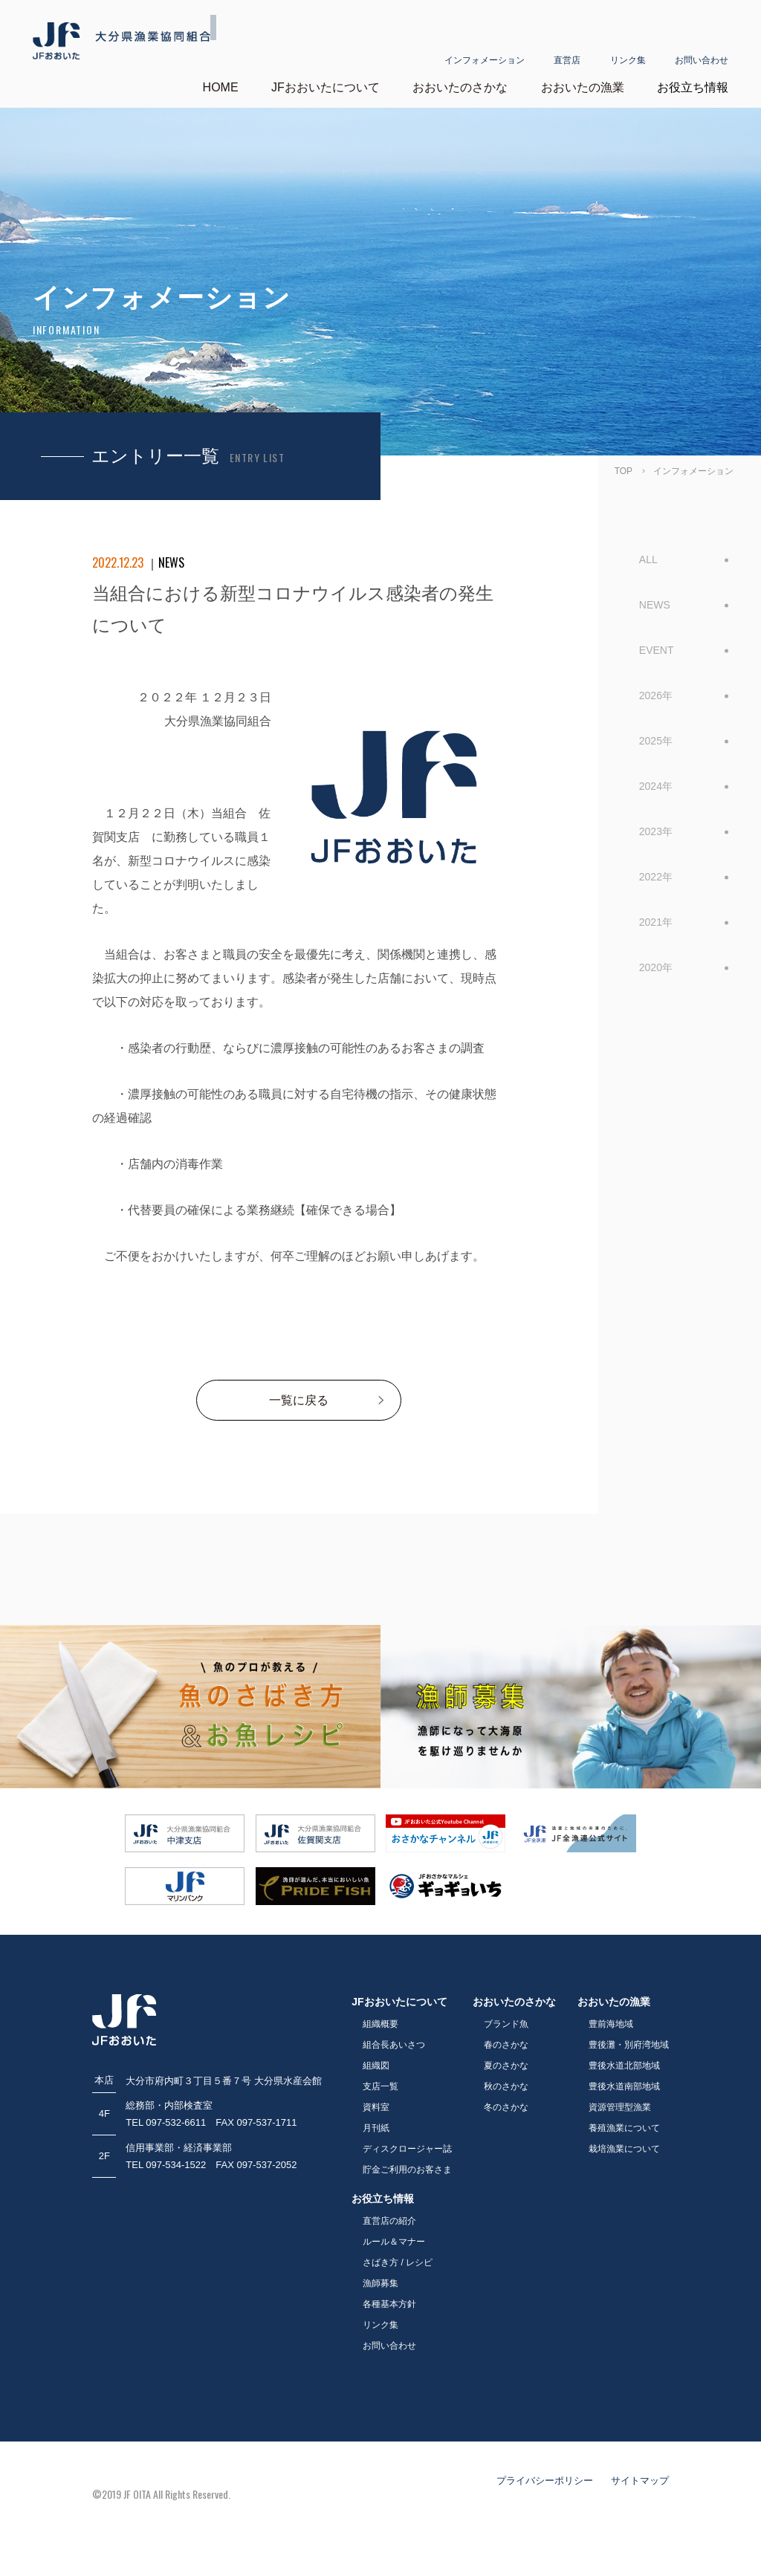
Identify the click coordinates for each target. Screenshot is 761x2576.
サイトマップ (640, 2480)
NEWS (654, 604)
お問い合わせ (701, 42)
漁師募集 (380, 2283)
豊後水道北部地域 (624, 2065)
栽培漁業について (624, 2149)
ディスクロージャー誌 (407, 2149)
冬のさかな (506, 2107)
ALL (648, 559)
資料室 (376, 2107)
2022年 (656, 876)
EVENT (656, 649)
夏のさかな (506, 2065)
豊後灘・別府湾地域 (629, 2045)
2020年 (656, 967)
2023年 (656, 831)
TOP (623, 470)
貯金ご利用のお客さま (407, 2169)
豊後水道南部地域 (624, 2086)
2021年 (656, 921)
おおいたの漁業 (582, 86)
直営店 (567, 42)
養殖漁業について (624, 2128)
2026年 (656, 695)
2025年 (656, 740)
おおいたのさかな (460, 86)
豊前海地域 (611, 2024)
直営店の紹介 (389, 2221)
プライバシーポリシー (544, 2480)
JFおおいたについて (325, 86)
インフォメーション (484, 42)
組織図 (376, 2065)
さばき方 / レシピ (398, 2262)
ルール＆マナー (394, 2241)
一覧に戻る (298, 1400)
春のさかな (506, 2045)
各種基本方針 (389, 2304)
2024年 (656, 785)
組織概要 (380, 2024)
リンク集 (628, 42)
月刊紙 (376, 2128)
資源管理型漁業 (620, 2107)
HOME (221, 86)
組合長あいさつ (394, 2045)
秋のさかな (506, 2086)
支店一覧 (380, 2086)
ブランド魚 (506, 2024)
